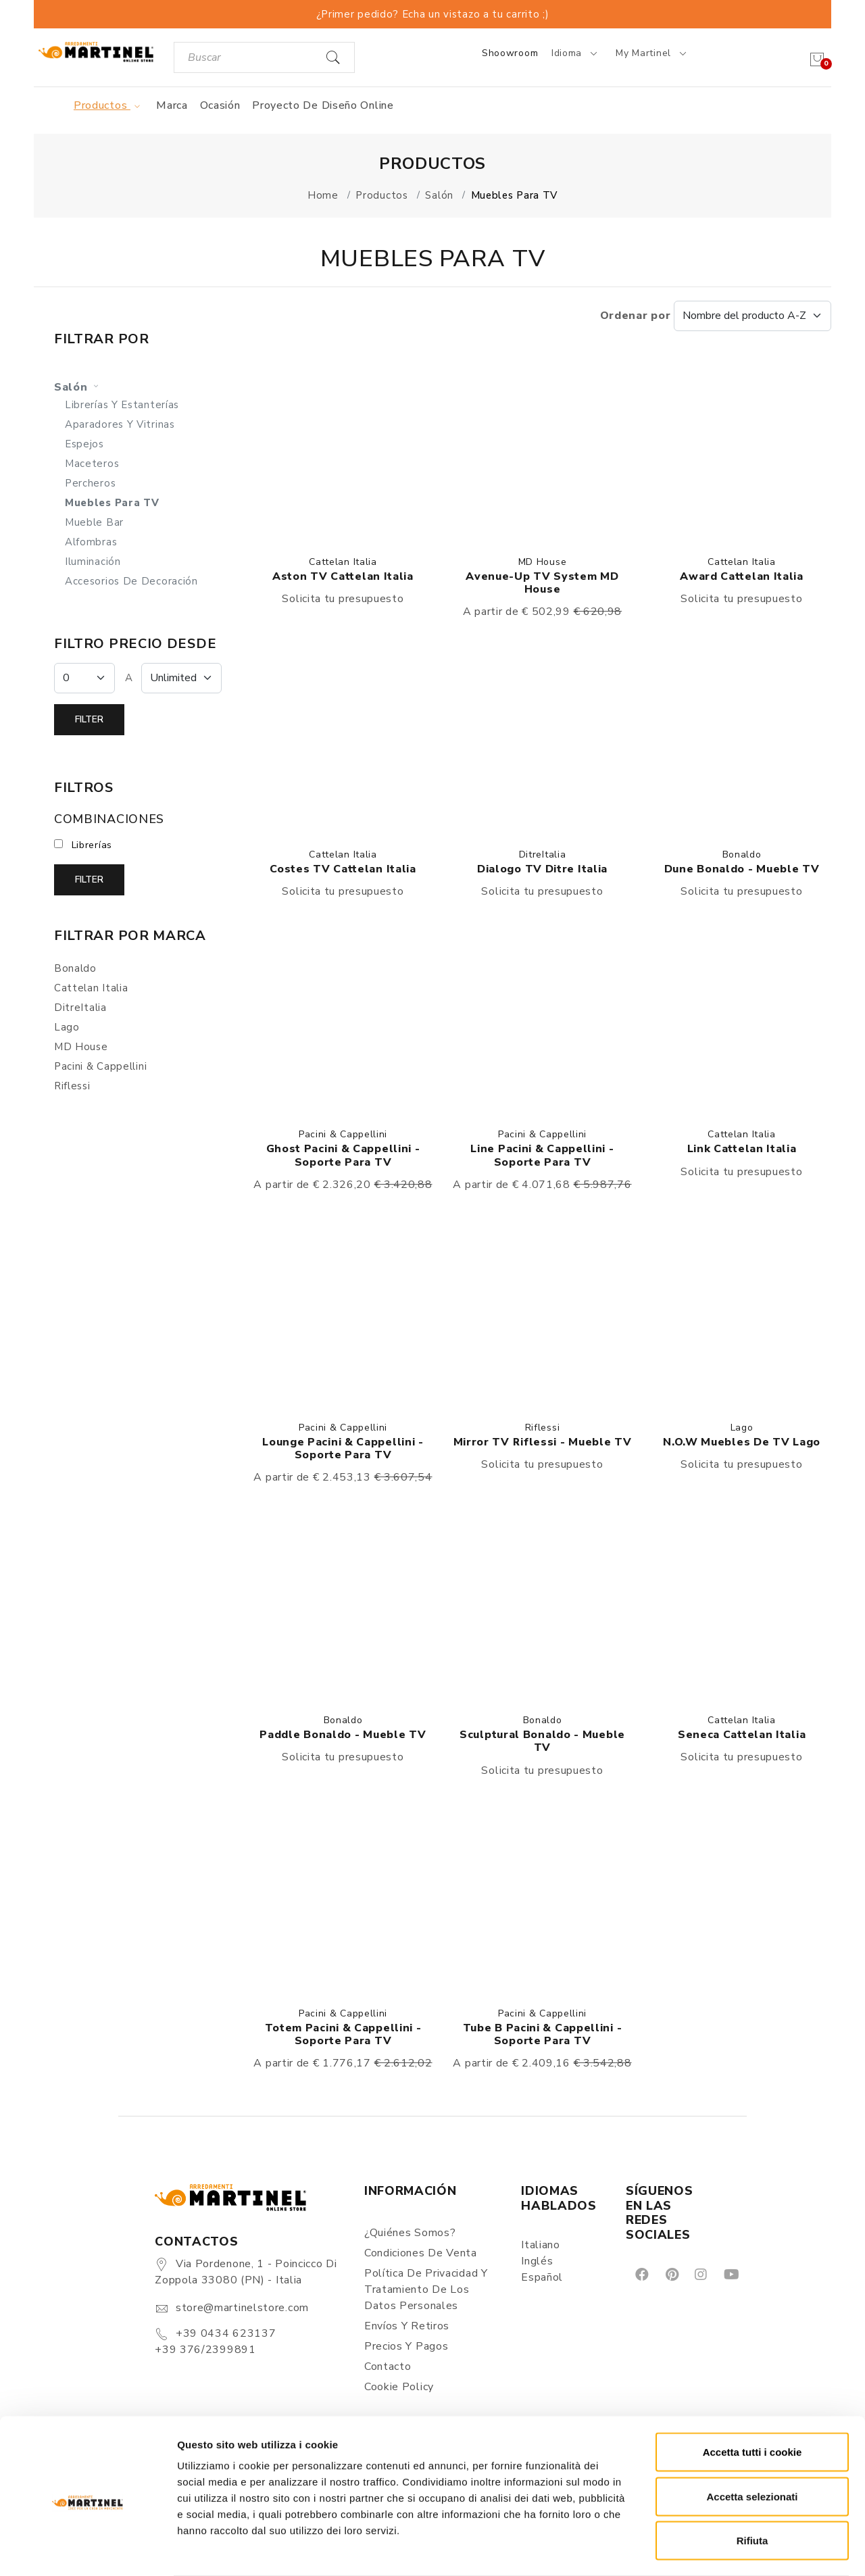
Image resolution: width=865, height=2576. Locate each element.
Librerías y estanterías (122, 405)
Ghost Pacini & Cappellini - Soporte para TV (343, 1155)
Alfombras (91, 542)
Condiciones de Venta (420, 2253)
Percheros (90, 483)
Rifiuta (752, 2487)
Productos (109, 105)
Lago (742, 1427)
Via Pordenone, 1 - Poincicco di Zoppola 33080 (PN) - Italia (246, 2271)
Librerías (92, 845)
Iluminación (93, 561)
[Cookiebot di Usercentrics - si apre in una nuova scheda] (87, 2550)
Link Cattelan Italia (742, 1148)
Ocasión (220, 105)
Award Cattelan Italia (742, 576)
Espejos (84, 444)
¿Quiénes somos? (410, 2232)
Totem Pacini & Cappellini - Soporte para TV (343, 2034)
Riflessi (542, 1427)
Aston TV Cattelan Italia (343, 576)
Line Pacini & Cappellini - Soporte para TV (542, 1155)
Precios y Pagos (406, 2346)
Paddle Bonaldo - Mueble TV (343, 1734)
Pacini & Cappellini (343, 1134)
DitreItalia (542, 854)
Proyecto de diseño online (323, 105)
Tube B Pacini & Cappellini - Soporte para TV (542, 2034)
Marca (172, 105)
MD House (542, 561)
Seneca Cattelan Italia (742, 1734)
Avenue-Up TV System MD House (542, 583)
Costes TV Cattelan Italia (343, 869)
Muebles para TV (112, 503)
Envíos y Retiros (406, 2326)
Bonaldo (742, 854)
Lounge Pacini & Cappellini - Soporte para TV (343, 1448)
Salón (78, 387)
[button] (342, 447)
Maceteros (92, 463)
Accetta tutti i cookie (752, 2398)
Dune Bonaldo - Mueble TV (742, 869)
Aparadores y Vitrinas (120, 424)
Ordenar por (715, 315)
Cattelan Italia (343, 561)
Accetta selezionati (751, 2443)
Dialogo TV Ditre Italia (542, 869)
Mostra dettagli (710, 2549)
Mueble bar (94, 522)
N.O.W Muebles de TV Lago (741, 1442)
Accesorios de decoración (131, 581)
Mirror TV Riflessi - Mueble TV (542, 1442)
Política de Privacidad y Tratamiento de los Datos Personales (426, 2289)
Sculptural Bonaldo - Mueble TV (542, 1741)
